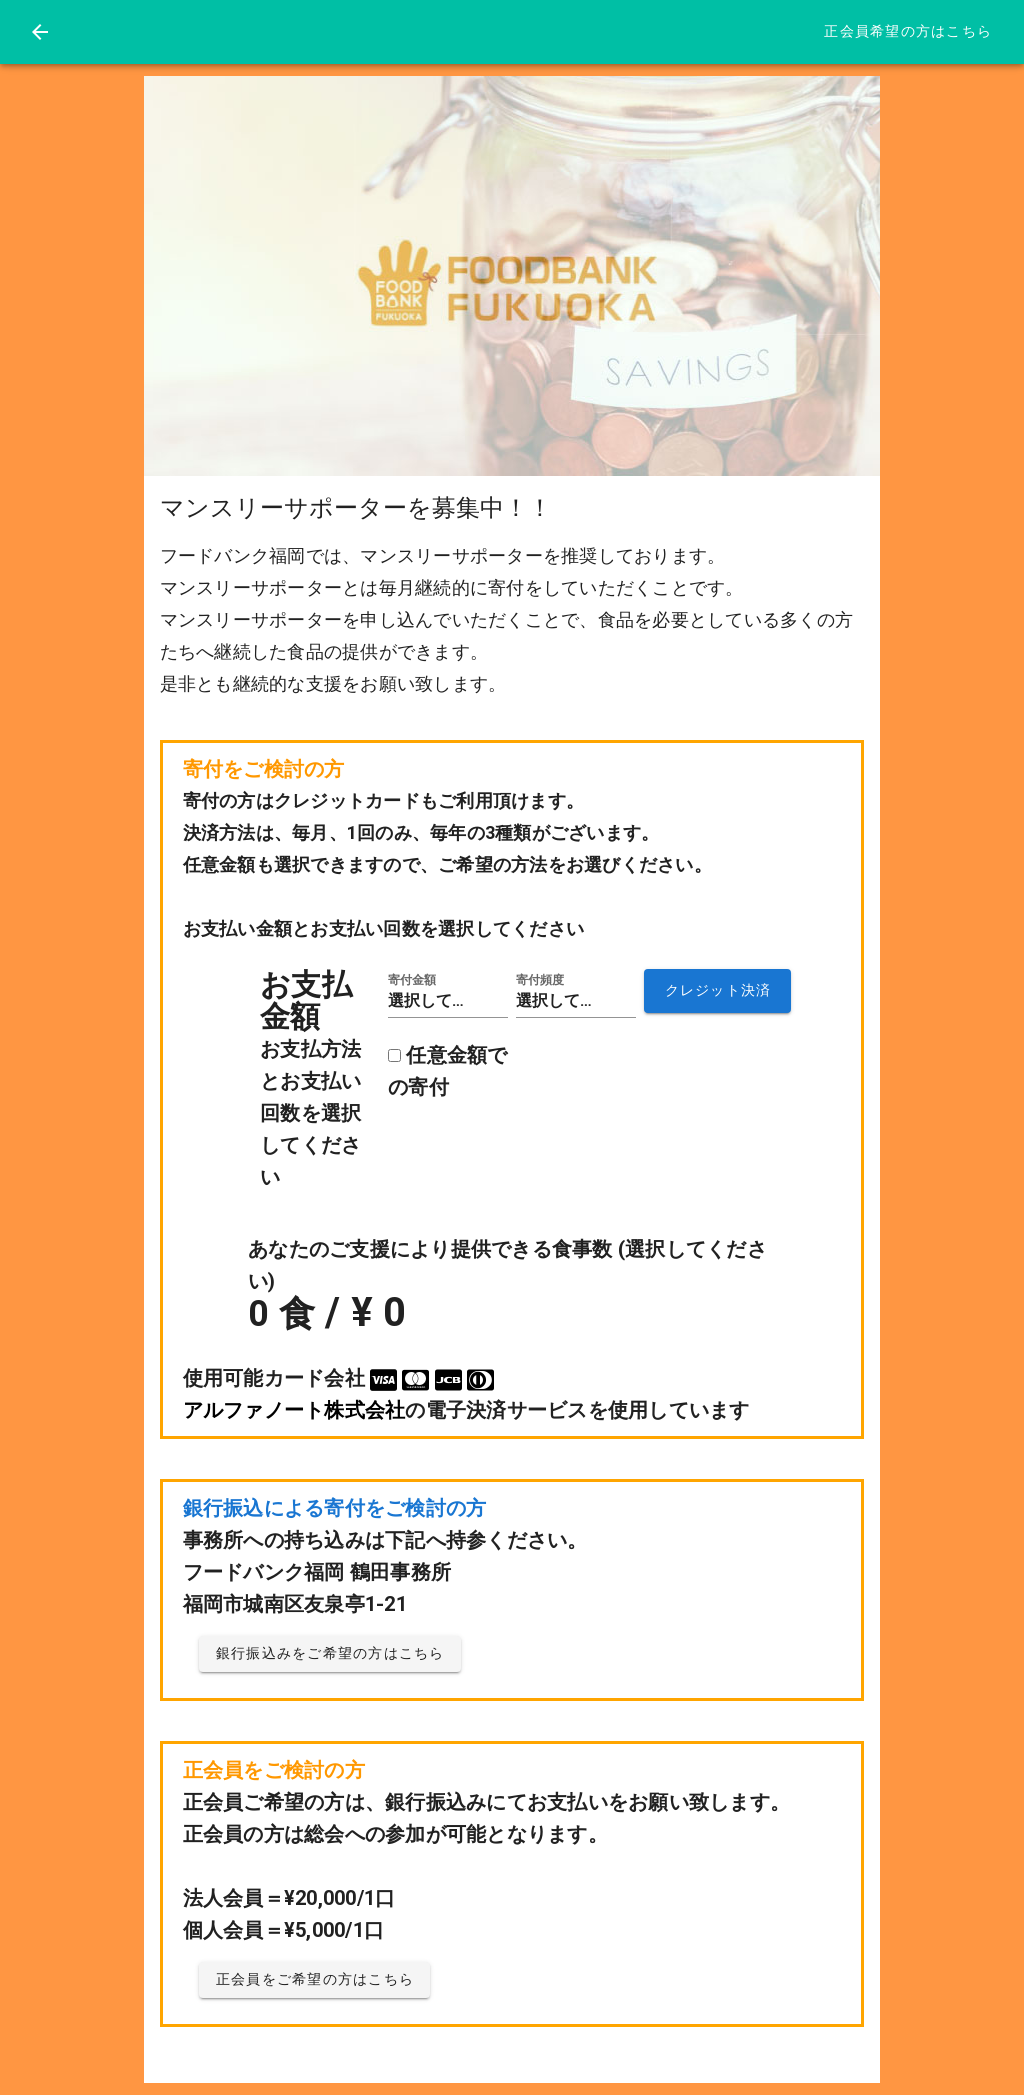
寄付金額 (412, 980)
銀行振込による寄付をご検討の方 (335, 1508)
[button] (448, 1001)
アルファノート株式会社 (294, 1410)
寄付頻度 (540, 980)
